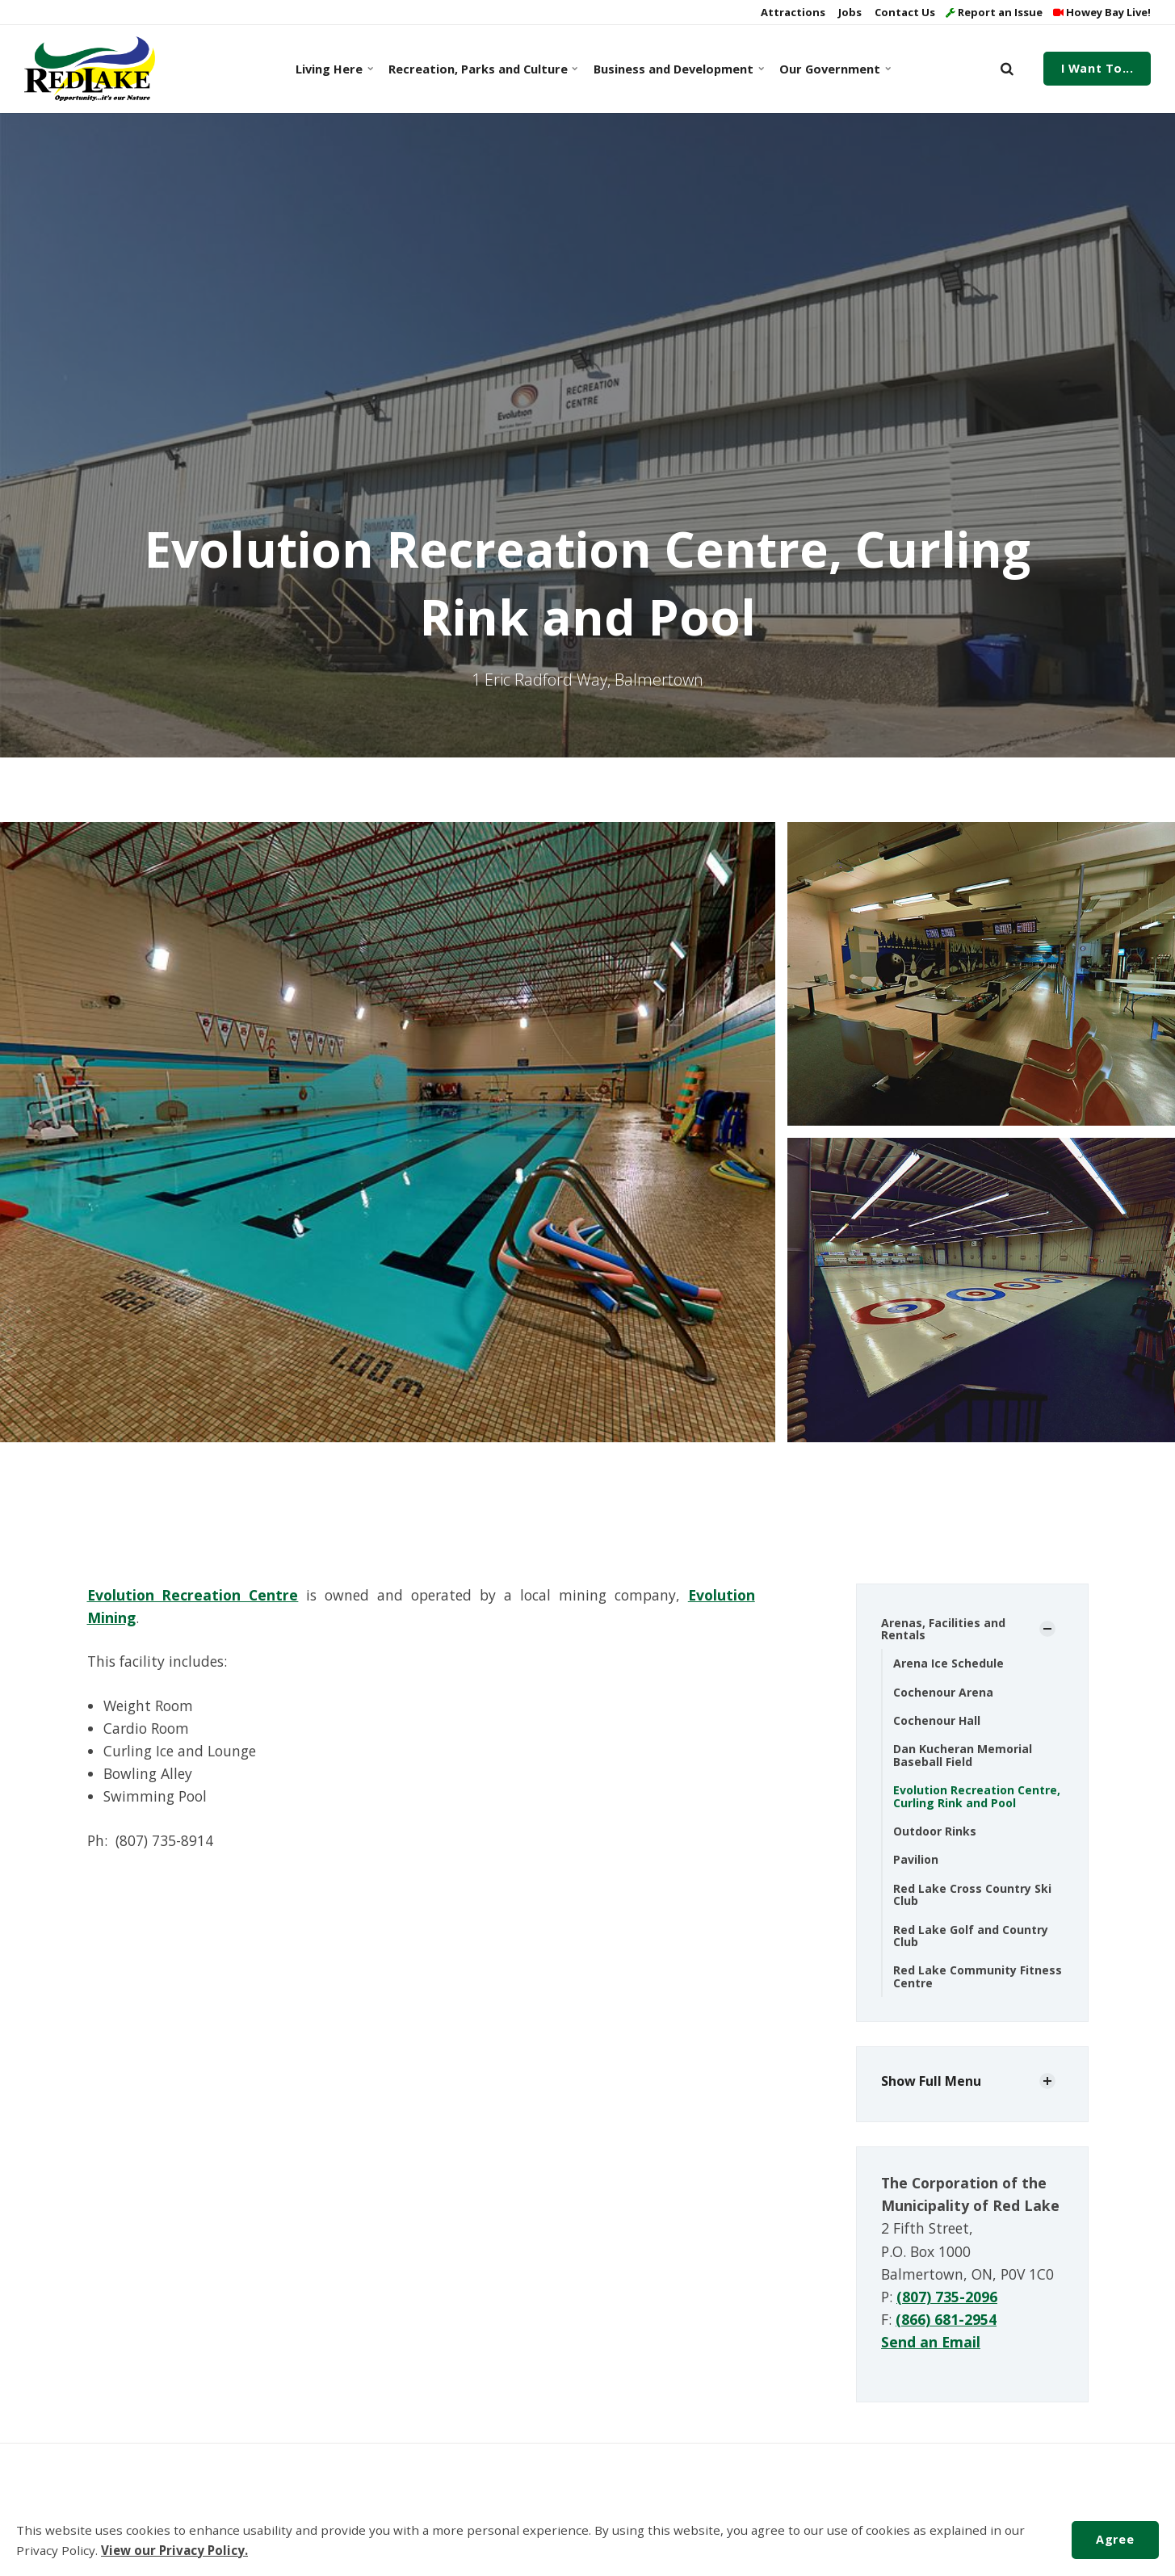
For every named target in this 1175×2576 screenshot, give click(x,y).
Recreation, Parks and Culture (480, 69)
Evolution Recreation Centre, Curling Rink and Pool (976, 1796)
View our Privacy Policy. (174, 2550)
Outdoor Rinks (934, 1831)
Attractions (791, 12)
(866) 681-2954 (946, 2319)
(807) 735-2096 (946, 2296)
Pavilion (915, 1859)
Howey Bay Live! (1102, 12)
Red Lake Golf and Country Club (970, 1935)
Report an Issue (994, 12)
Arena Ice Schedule (948, 1663)
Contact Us (903, 12)
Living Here (333, 69)
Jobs (849, 12)
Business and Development (676, 69)
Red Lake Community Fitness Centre (977, 1976)
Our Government (833, 69)
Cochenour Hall (936, 1720)
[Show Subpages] (1047, 1629)
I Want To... (1097, 68)
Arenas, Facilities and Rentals (943, 1629)
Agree (1115, 2539)
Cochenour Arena (943, 1692)
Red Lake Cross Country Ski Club (972, 1894)
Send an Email (930, 2342)
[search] (1007, 68)
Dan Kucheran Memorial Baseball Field (962, 1754)
